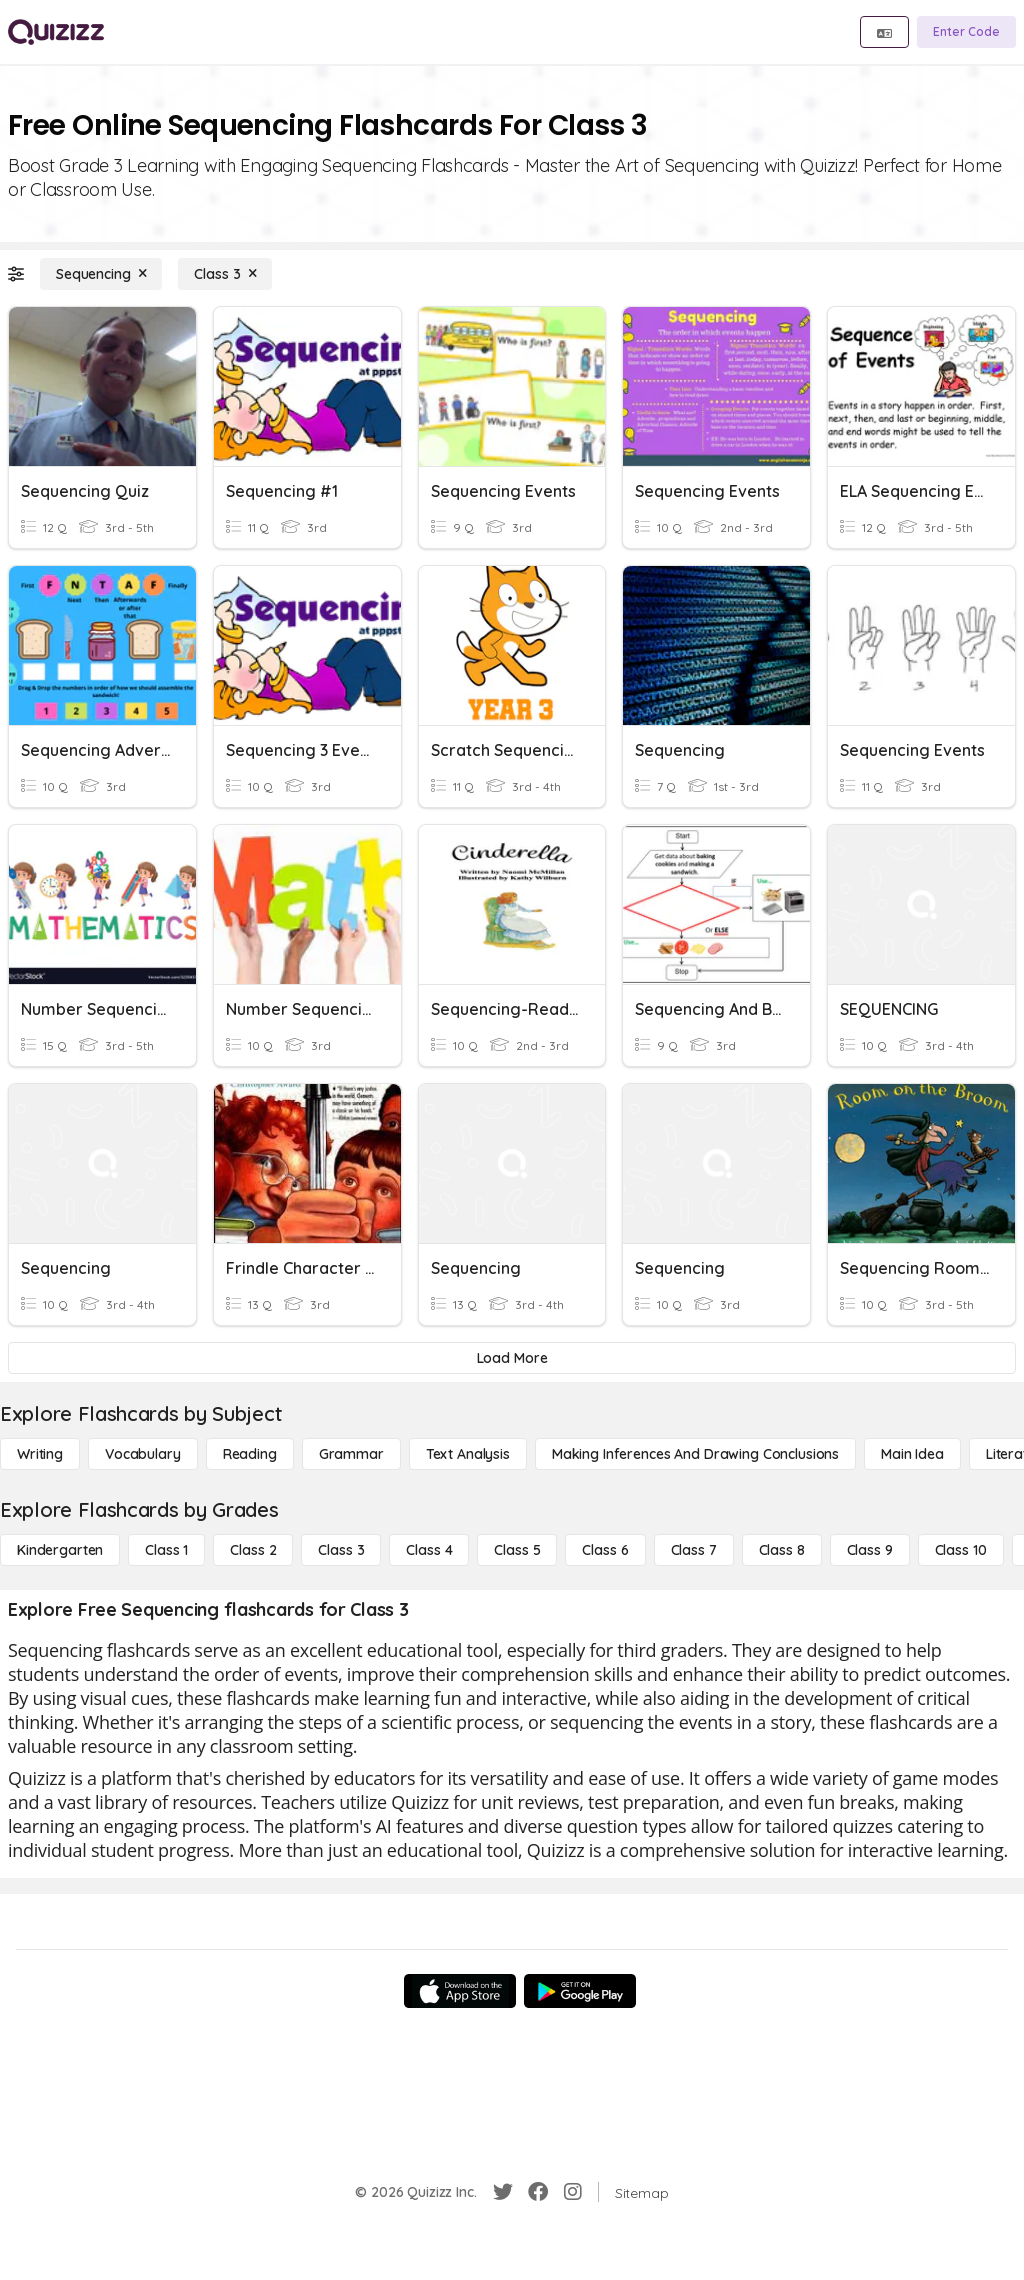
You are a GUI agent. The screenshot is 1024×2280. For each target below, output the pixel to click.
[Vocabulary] (143, 1454)
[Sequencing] (101, 274)
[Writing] (40, 1454)
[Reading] (250, 1454)
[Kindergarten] (60, 1550)
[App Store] (460, 1991)
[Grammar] (351, 1454)
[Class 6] (605, 1550)
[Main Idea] (912, 1454)
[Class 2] (253, 1550)
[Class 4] (429, 1550)
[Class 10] (961, 1550)
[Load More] (512, 1358)
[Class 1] (166, 1550)
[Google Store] (580, 1991)
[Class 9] (870, 1550)
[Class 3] (225, 274)
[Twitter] (503, 2192)
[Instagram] (573, 2192)
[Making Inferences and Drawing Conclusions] (695, 1454)
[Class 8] (782, 1550)
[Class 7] (694, 1550)
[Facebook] (538, 2192)
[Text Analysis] (468, 1454)
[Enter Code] (966, 32)
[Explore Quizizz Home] (56, 32)
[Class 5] (517, 1550)
